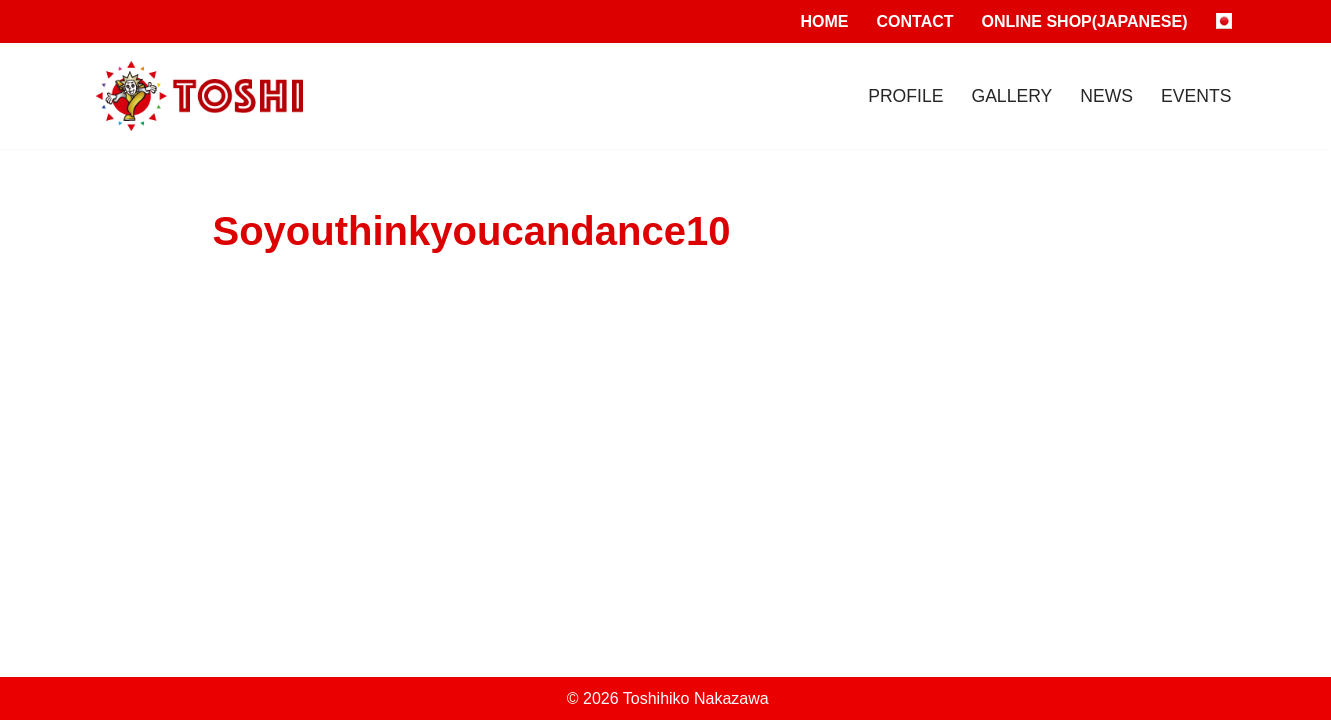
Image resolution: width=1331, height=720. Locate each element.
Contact (915, 21)
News (1106, 96)
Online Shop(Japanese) (1085, 21)
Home (825, 21)
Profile (905, 96)
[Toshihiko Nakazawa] (199, 96)
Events (1196, 96)
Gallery (1011, 96)
